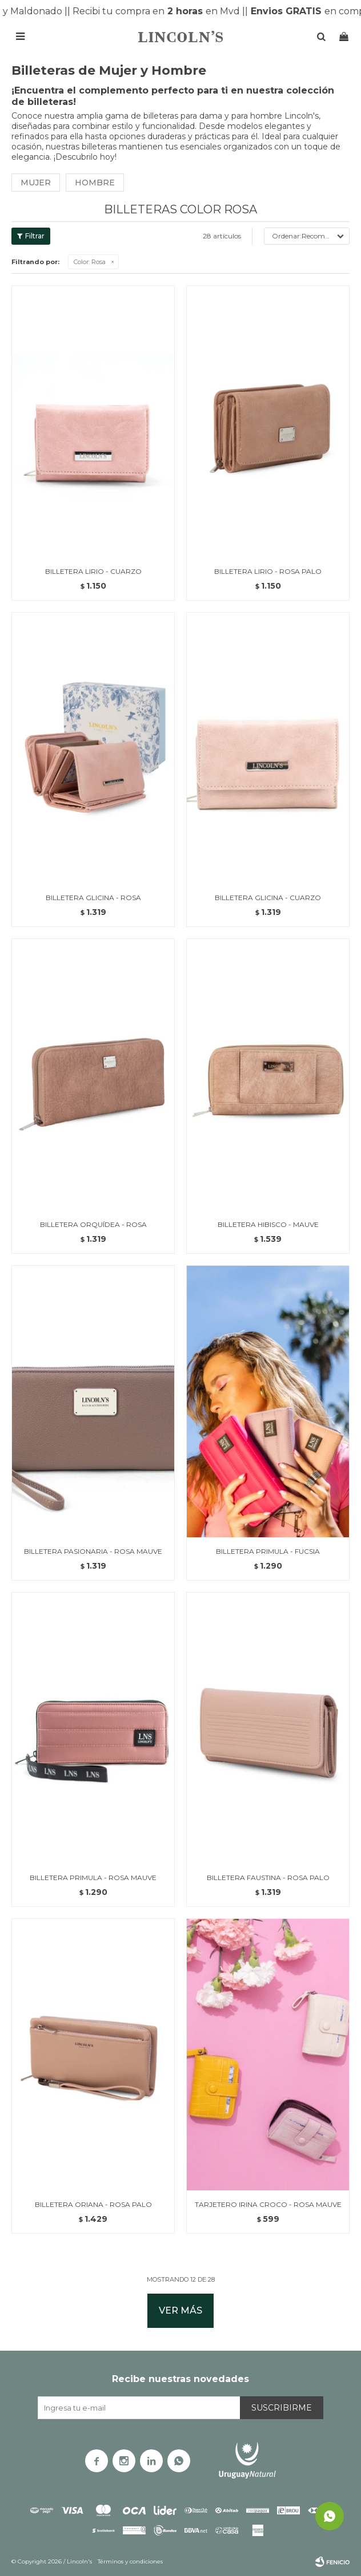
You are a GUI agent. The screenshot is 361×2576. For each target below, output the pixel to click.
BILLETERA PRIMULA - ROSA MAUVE (93, 1877)
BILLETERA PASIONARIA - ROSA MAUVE (93, 1551)
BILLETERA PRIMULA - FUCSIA (268, 1551)
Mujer (36, 182)
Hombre (95, 182)
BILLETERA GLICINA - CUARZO (268, 897)
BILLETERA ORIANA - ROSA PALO (93, 2204)
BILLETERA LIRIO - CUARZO (93, 571)
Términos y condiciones (130, 2561)
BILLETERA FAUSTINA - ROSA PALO (268, 1877)
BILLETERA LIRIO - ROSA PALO (268, 571)
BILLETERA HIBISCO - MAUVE (268, 1224)
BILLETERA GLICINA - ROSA (93, 897)
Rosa (90, 262)
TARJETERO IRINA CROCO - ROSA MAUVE (268, 2204)
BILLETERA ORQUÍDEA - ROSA (93, 1224)
